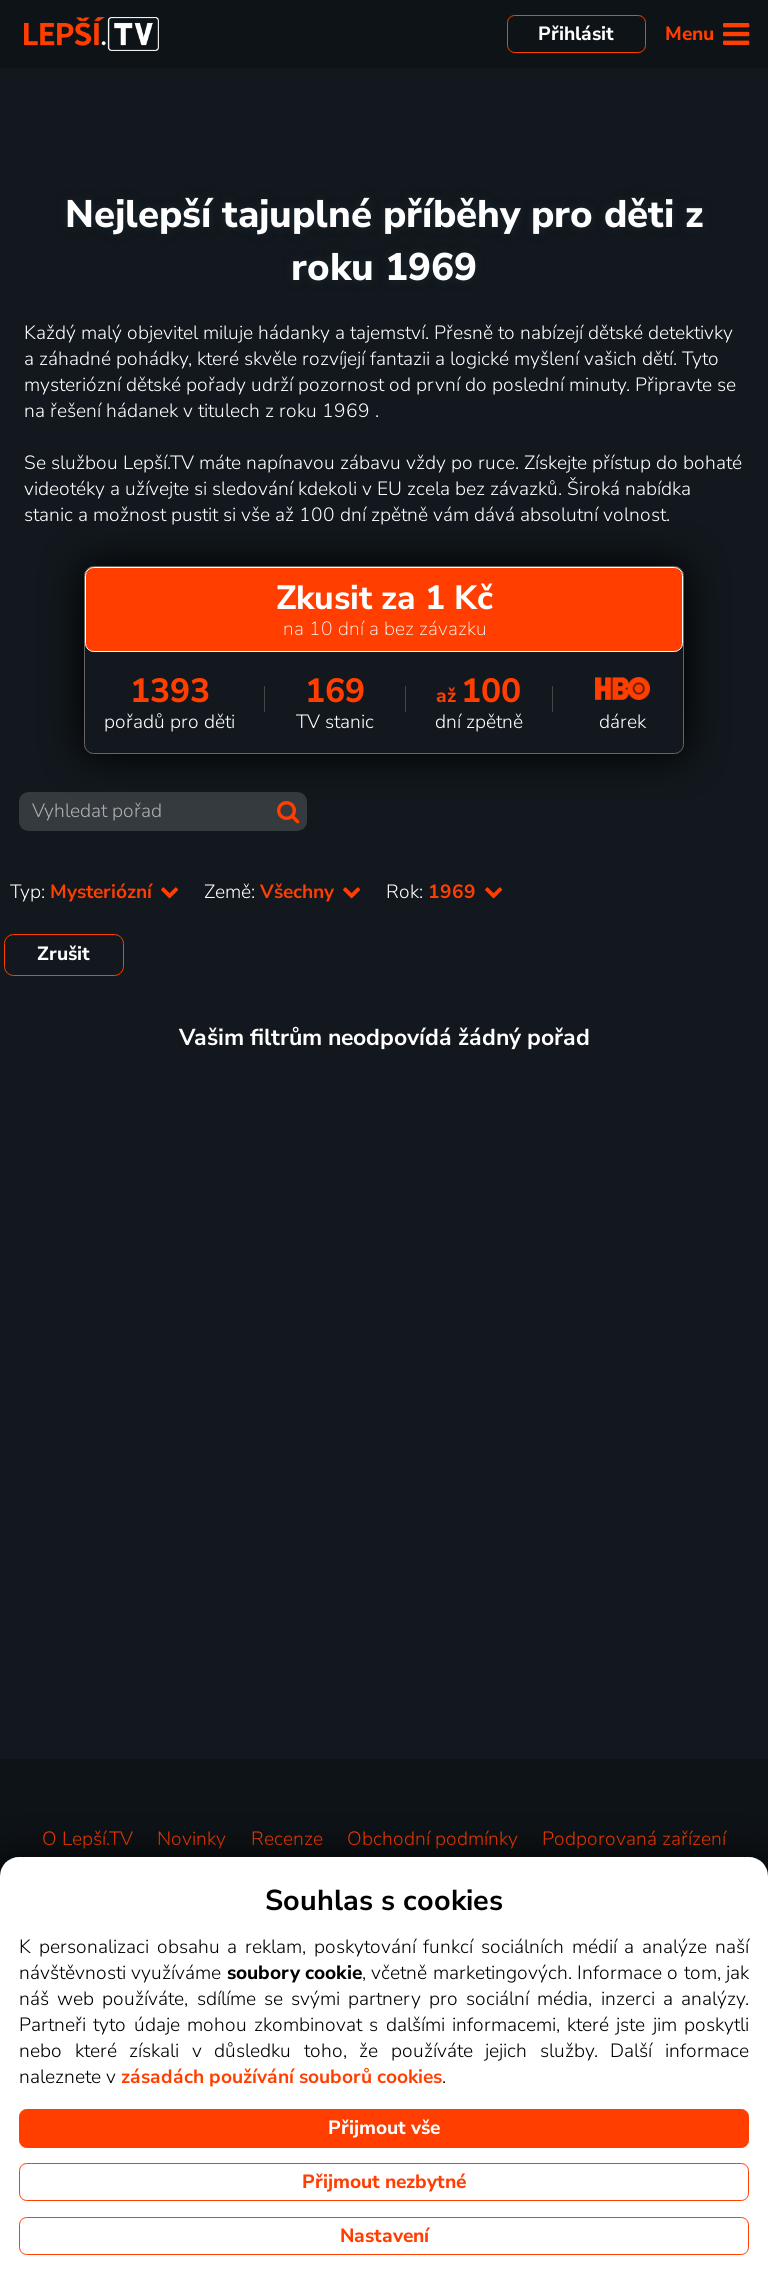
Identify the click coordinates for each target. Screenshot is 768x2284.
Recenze (287, 1839)
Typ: (95, 892)
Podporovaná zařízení (634, 1839)
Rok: (445, 892)
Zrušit (63, 954)
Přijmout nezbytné (384, 2182)
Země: (283, 892)
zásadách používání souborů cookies (281, 2077)
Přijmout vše (384, 2128)
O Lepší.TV (87, 1839)
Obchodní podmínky (432, 1839)
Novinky (191, 1839)
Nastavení (384, 2236)
